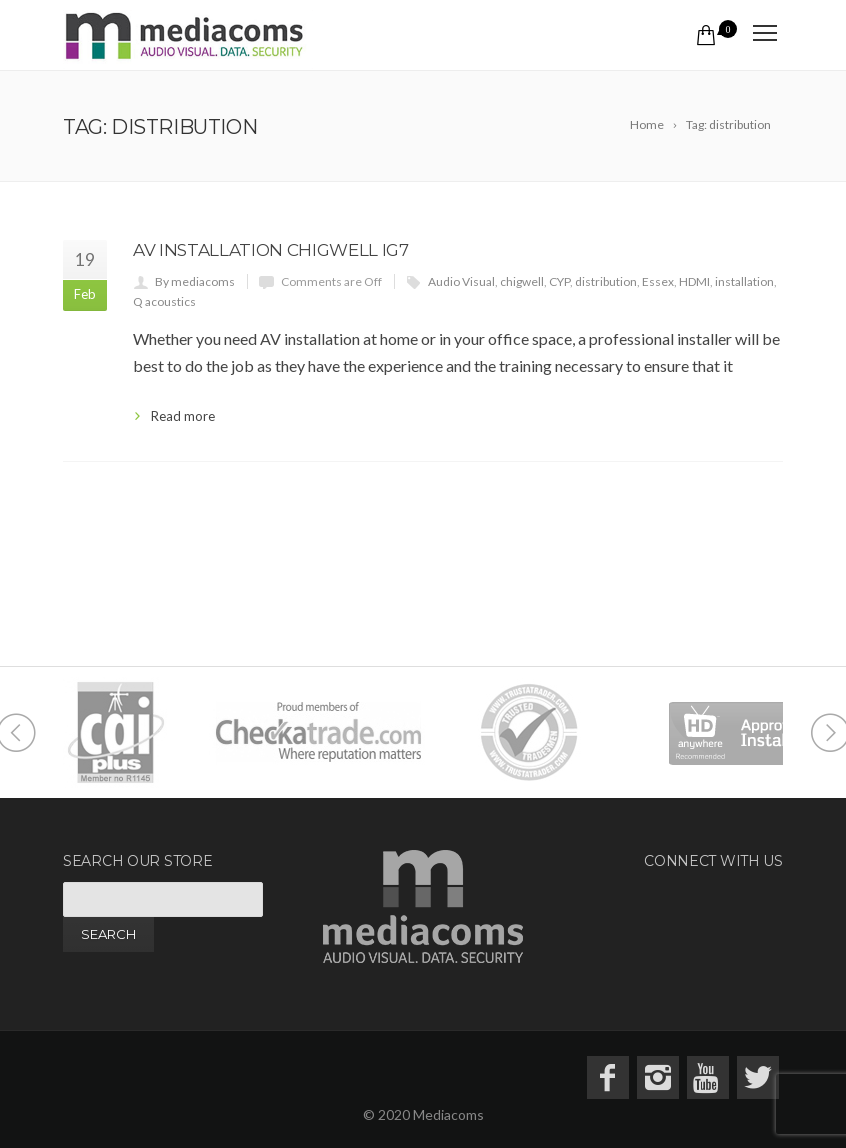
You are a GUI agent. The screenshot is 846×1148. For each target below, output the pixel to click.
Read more (183, 416)
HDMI (694, 281)
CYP (559, 281)
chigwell (522, 281)
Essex (658, 281)
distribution (606, 281)
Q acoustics (164, 301)
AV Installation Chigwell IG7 (270, 250)
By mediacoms (195, 281)
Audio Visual (461, 281)
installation (744, 281)
